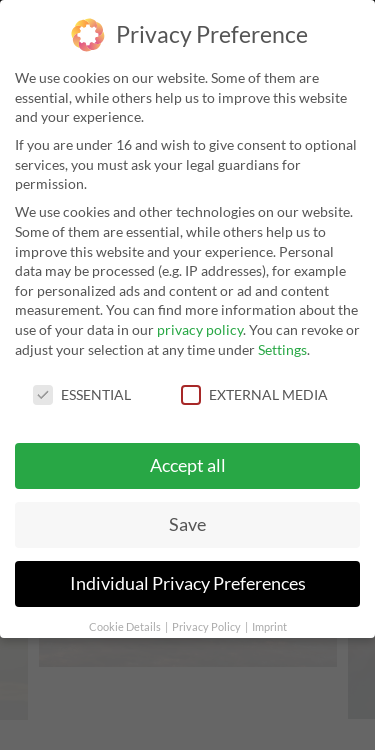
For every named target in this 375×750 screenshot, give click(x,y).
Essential (82, 393)
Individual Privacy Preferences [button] (188, 582)
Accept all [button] (188, 464)
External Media (254, 393)
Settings (282, 347)
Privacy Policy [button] (207, 626)
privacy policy (200, 327)
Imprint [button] (269, 626)
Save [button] (187, 523)
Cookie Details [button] (126, 626)
